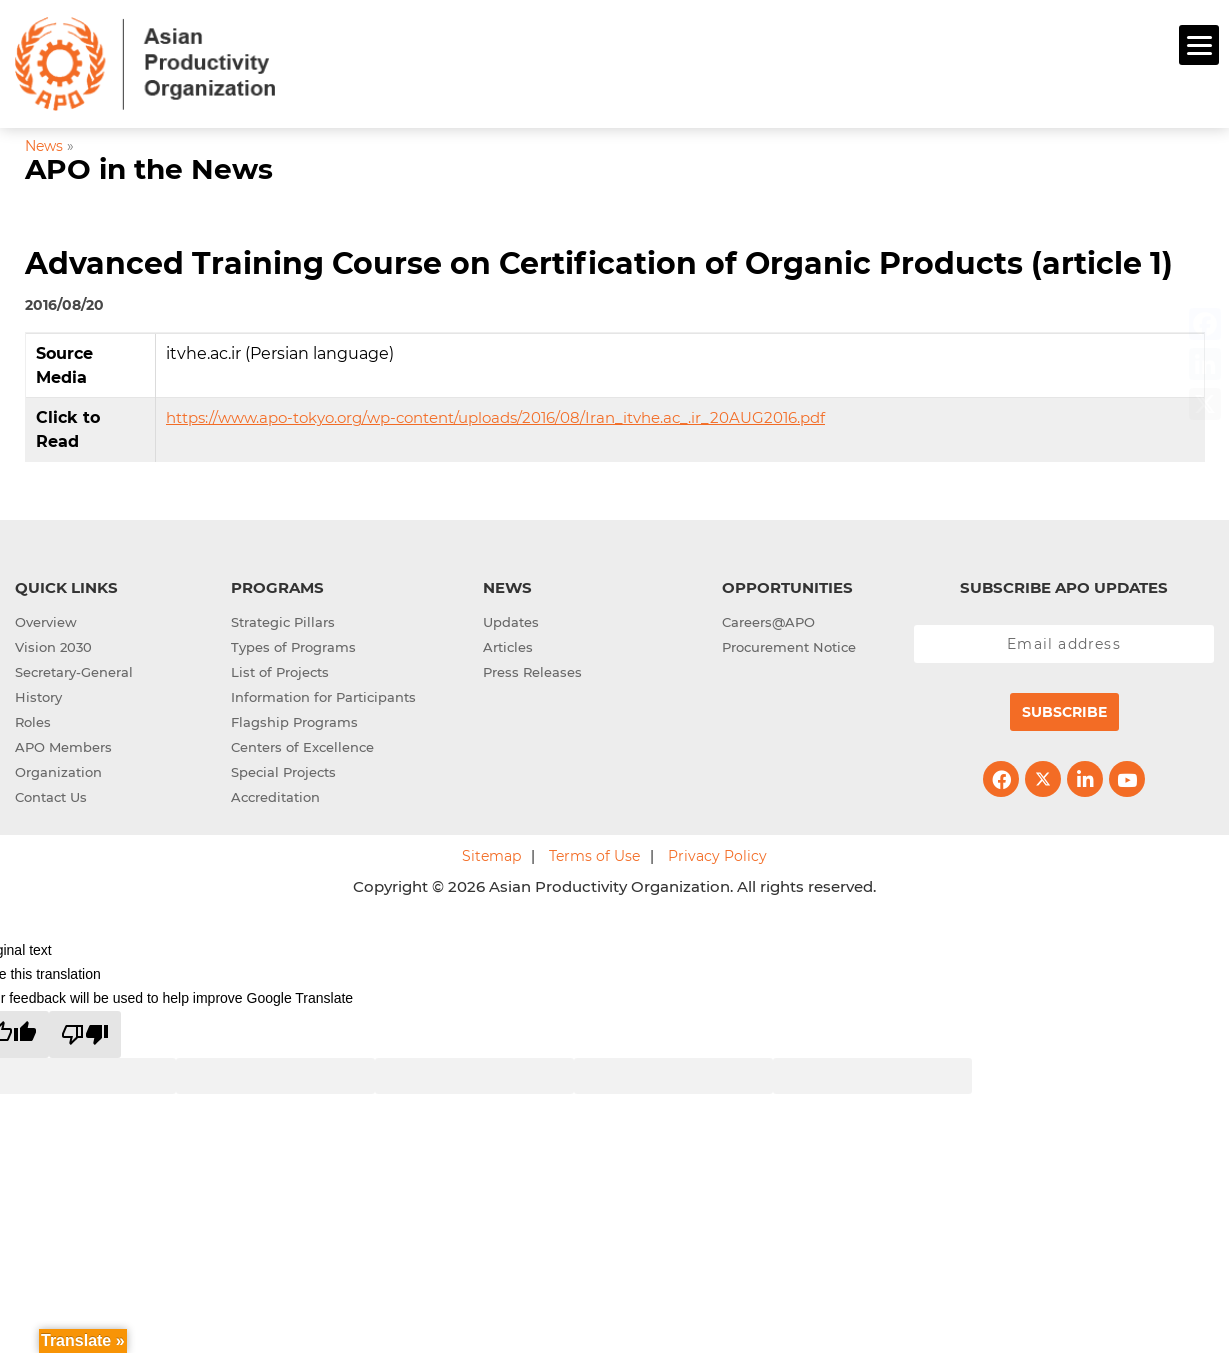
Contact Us (51, 795)
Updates (511, 620)
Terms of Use (594, 854)
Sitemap (491, 854)
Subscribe (1064, 710)
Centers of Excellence (302, 745)
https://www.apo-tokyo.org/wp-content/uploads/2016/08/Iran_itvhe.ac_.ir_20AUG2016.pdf (495, 415)
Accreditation (275, 795)
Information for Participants (323, 695)
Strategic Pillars (283, 620)
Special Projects (283, 770)
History (38, 695)
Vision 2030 (53, 645)
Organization (58, 770)
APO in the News (149, 166)
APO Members (63, 745)
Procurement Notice (789, 645)
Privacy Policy (717, 854)
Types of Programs (293, 645)
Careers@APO (768, 620)
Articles (508, 645)
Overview (46, 620)
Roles (33, 720)
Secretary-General (74, 670)
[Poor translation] (85, 1031)
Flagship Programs (294, 720)
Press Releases (532, 670)
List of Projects (280, 670)
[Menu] (1199, 45)
